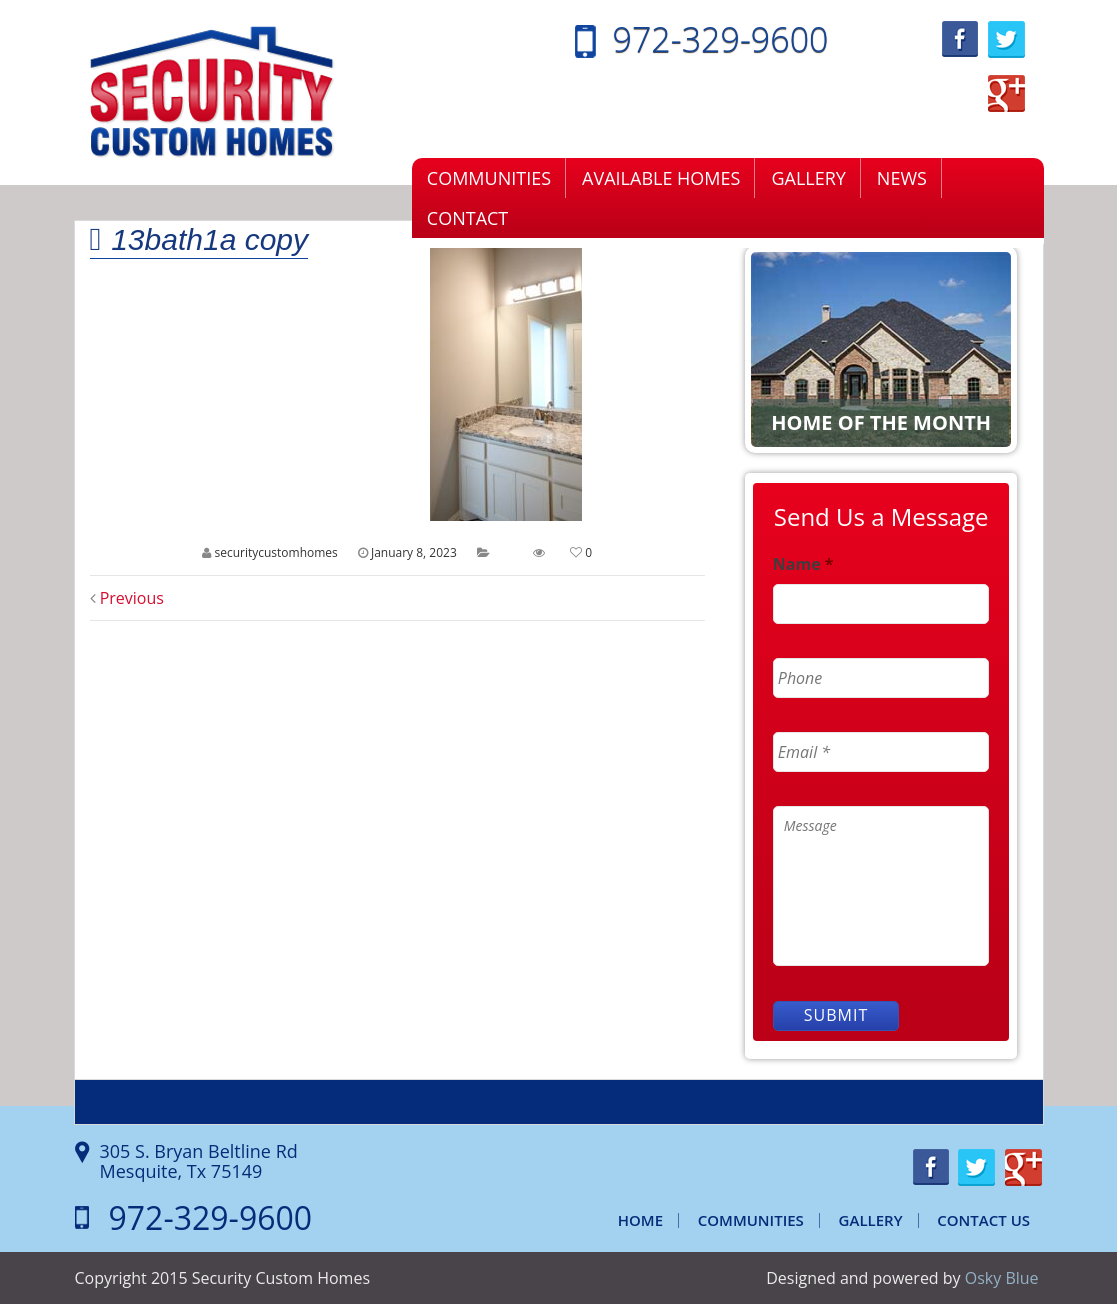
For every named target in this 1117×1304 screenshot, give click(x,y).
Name (803, 564)
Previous (127, 598)
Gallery (808, 178)
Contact (467, 218)
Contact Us (983, 1220)
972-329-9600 (721, 39)
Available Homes (661, 178)
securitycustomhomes (275, 552)
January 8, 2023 (414, 552)
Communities (489, 178)
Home (640, 1220)
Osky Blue (1002, 1278)
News (902, 178)
